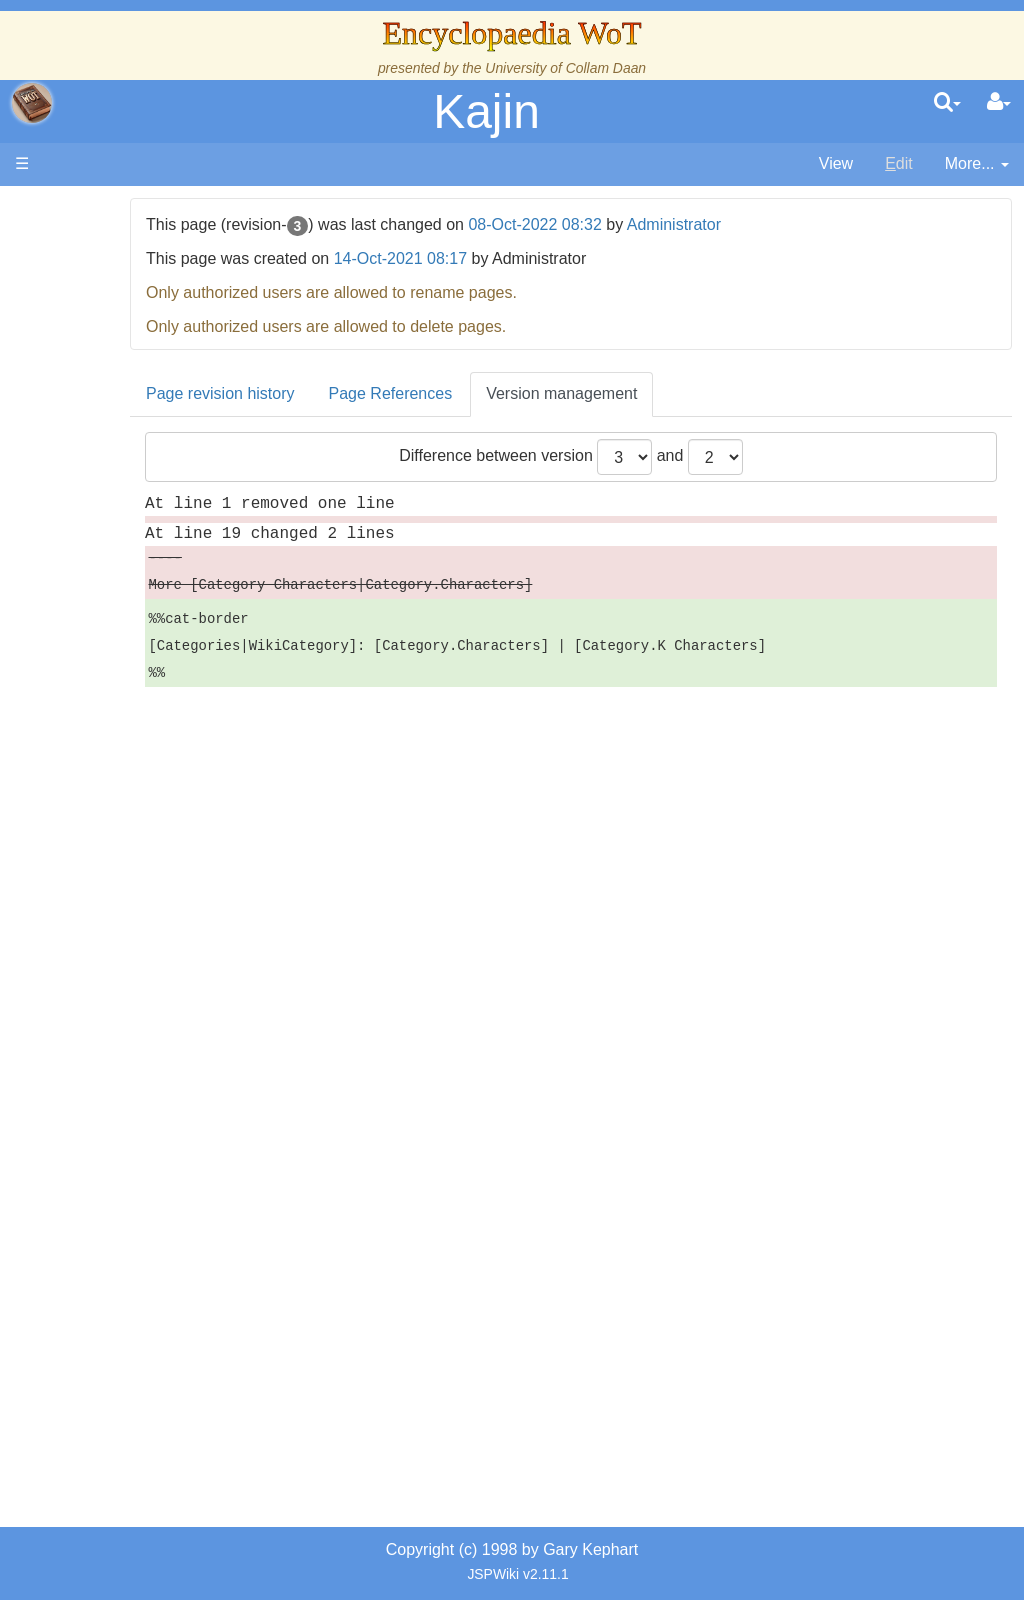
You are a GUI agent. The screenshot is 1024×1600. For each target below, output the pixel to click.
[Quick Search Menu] (947, 103)
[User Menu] (999, 103)
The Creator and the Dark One (141, 356)
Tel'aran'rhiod (142, 1041)
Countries (169, 607)
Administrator (777, 224)
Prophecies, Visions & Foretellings (137, 996)
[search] (947, 103)
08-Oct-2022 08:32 (638, 224)
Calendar (127, 516)
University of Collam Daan (565, 68)
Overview (168, 585)
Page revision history (324, 393)
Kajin (486, 111)
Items (114, 950)
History (120, 493)
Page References (494, 393)
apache (32, 103)
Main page (92, 208)
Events (119, 539)
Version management (665, 393)
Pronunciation (144, 1133)
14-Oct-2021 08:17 (503, 258)
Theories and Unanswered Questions (141, 1087)
